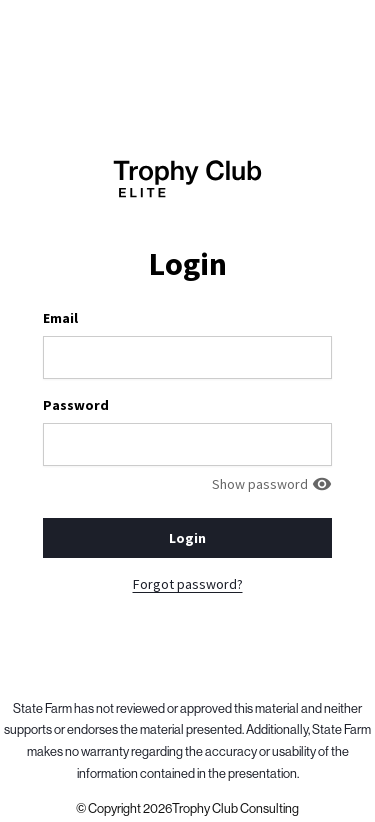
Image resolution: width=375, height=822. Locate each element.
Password (76, 405)
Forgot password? (188, 584)
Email (60, 318)
